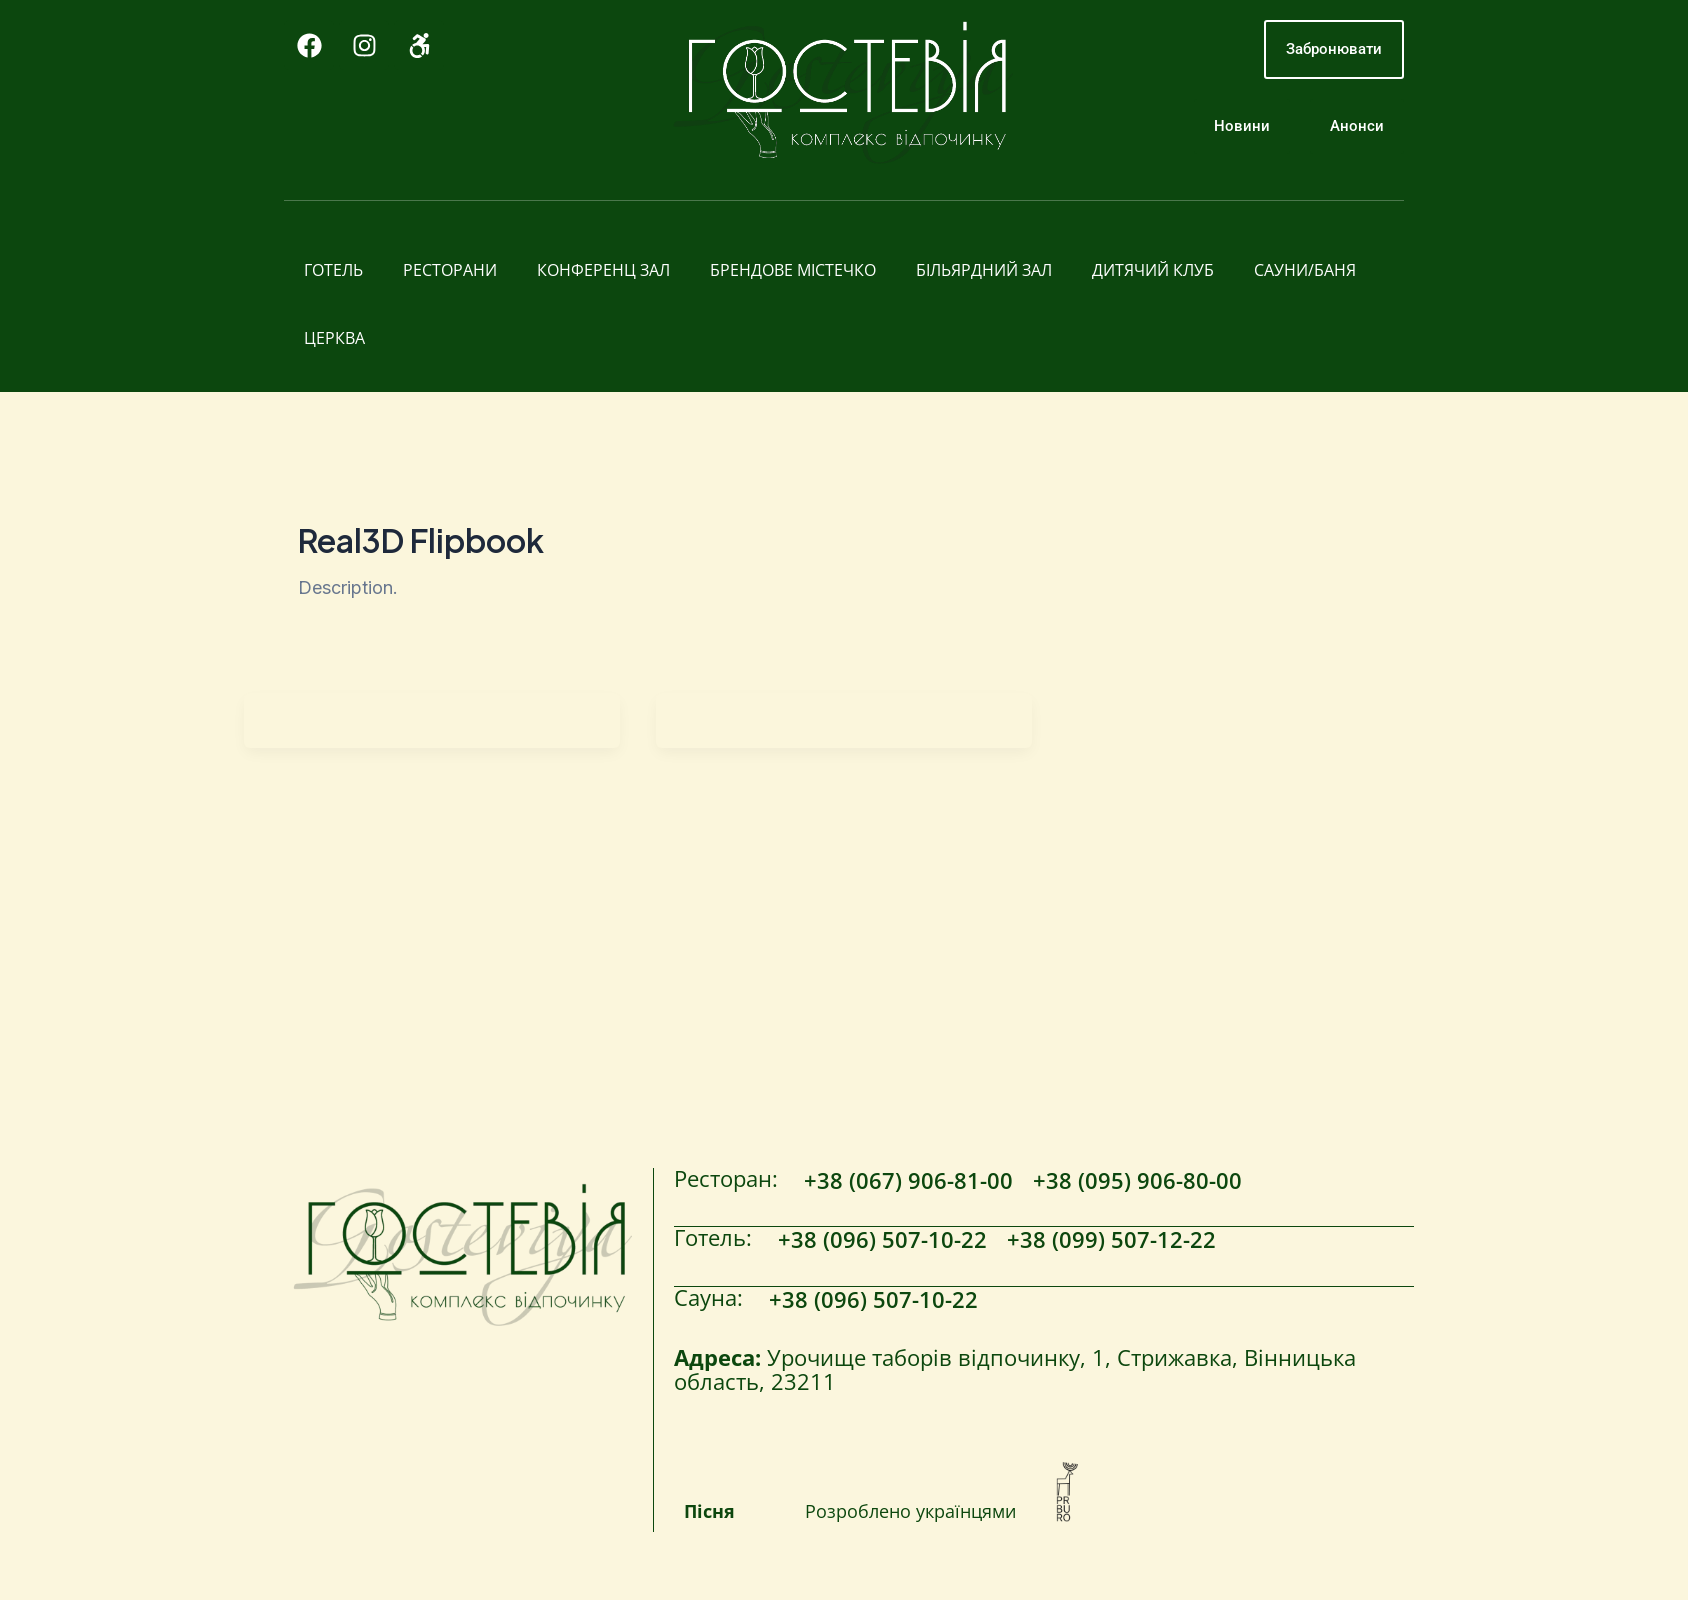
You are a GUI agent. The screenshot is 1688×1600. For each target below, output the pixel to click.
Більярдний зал (984, 270)
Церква (334, 338)
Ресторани (450, 270)
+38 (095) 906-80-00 (1137, 1182)
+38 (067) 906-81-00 (908, 1182)
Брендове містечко (793, 270)
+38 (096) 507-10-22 (882, 1240)
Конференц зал (603, 270)
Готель (333, 270)
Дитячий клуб (1153, 270)
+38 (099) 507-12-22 (1111, 1240)
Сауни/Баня (1305, 270)
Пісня (709, 1511)
